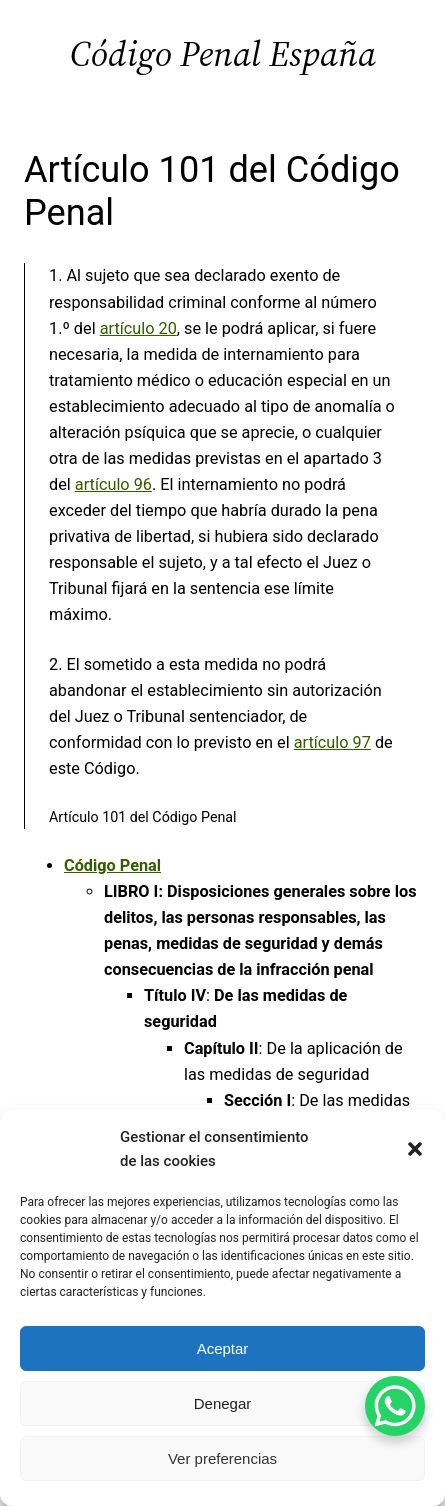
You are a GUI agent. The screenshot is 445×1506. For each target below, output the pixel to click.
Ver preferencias (222, 1458)
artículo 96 (113, 484)
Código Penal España (223, 53)
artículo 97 (332, 742)
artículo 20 (138, 328)
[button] (415, 1149)
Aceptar (223, 1348)
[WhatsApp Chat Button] (395, 1406)
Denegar (223, 1403)
